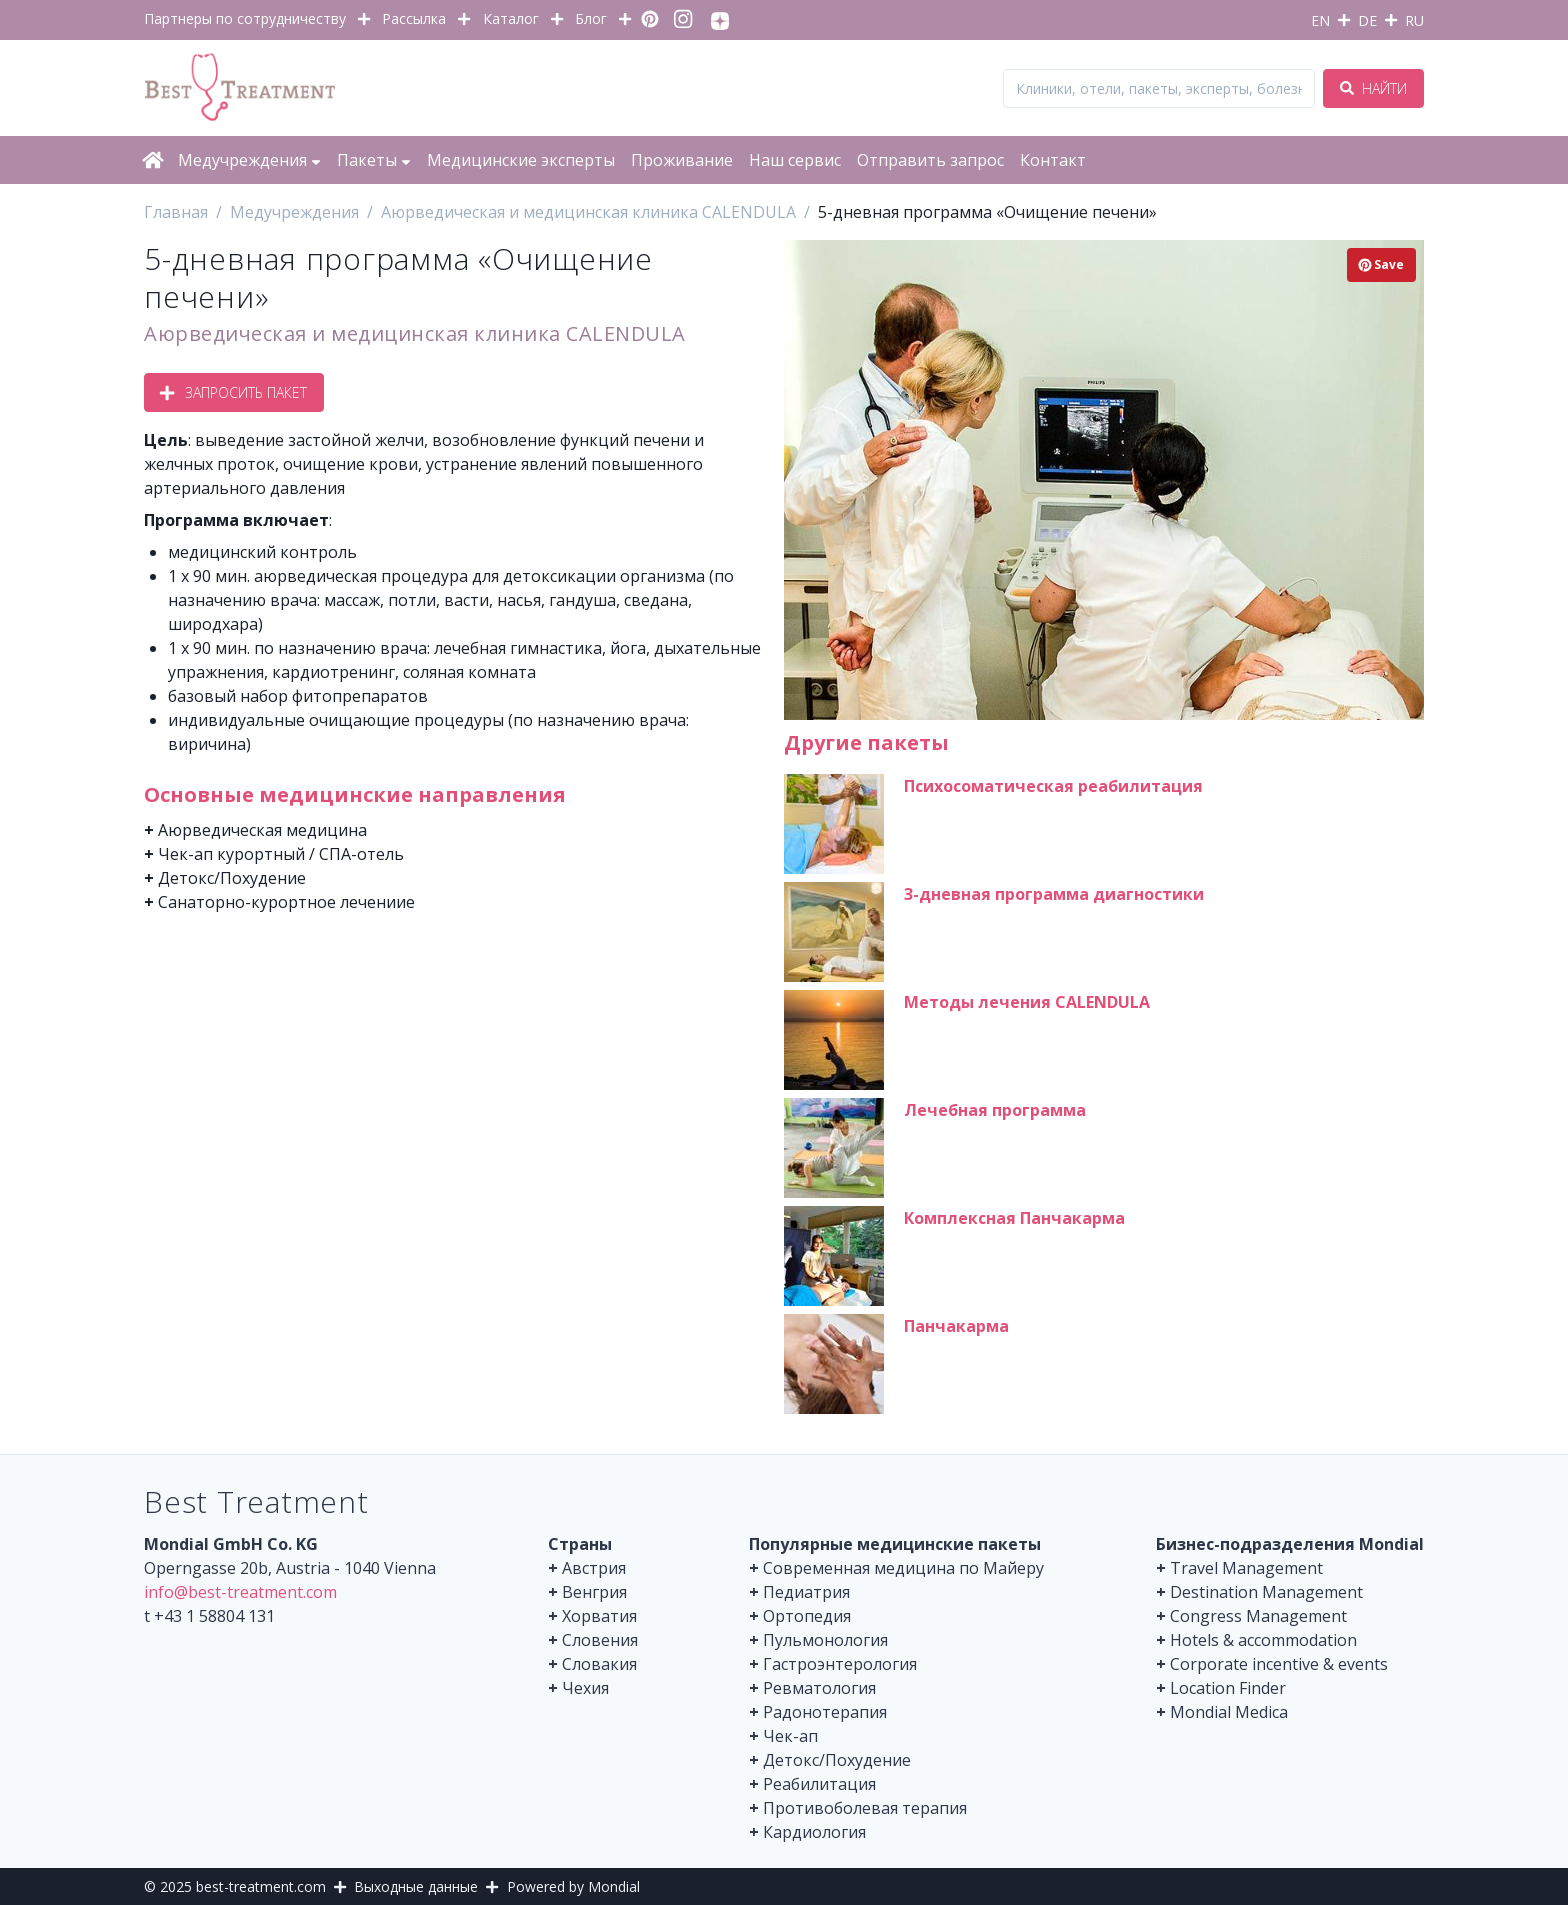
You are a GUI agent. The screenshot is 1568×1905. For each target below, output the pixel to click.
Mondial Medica (1229, 1712)
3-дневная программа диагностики (1054, 894)
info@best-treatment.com (240, 1592)
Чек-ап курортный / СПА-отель (281, 854)
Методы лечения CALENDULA (1027, 1002)
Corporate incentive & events (1279, 1664)
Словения (600, 1640)
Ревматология (819, 1688)
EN (1320, 20)
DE (1367, 20)
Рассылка (414, 18)
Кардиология (814, 1832)
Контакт (1053, 160)
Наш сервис (795, 160)
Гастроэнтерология (840, 1664)
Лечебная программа (995, 1110)
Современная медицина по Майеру (903, 1568)
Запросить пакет (234, 392)
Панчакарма (956, 1326)
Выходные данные (416, 1886)
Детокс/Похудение (232, 878)
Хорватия (599, 1616)
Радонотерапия (825, 1712)
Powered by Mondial (573, 1886)
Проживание (682, 160)
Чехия (585, 1688)
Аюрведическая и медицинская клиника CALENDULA (415, 333)
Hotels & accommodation (1263, 1640)
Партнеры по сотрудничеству (245, 18)
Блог (591, 18)
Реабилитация (819, 1784)
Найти (1373, 88)
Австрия (594, 1568)
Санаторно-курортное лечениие (286, 902)
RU (1414, 20)
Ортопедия (807, 1616)
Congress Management (1258, 1616)
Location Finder (1228, 1688)
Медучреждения (249, 160)
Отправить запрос (930, 160)
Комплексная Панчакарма (1014, 1218)
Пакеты (374, 160)
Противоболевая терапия (865, 1808)
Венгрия (594, 1592)
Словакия (599, 1664)
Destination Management (1266, 1592)
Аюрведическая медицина (262, 830)
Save (1381, 264)
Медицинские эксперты (521, 160)
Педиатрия (806, 1592)
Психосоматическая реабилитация (1053, 786)
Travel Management (1246, 1568)
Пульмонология (825, 1640)
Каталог (511, 18)
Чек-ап (790, 1736)
